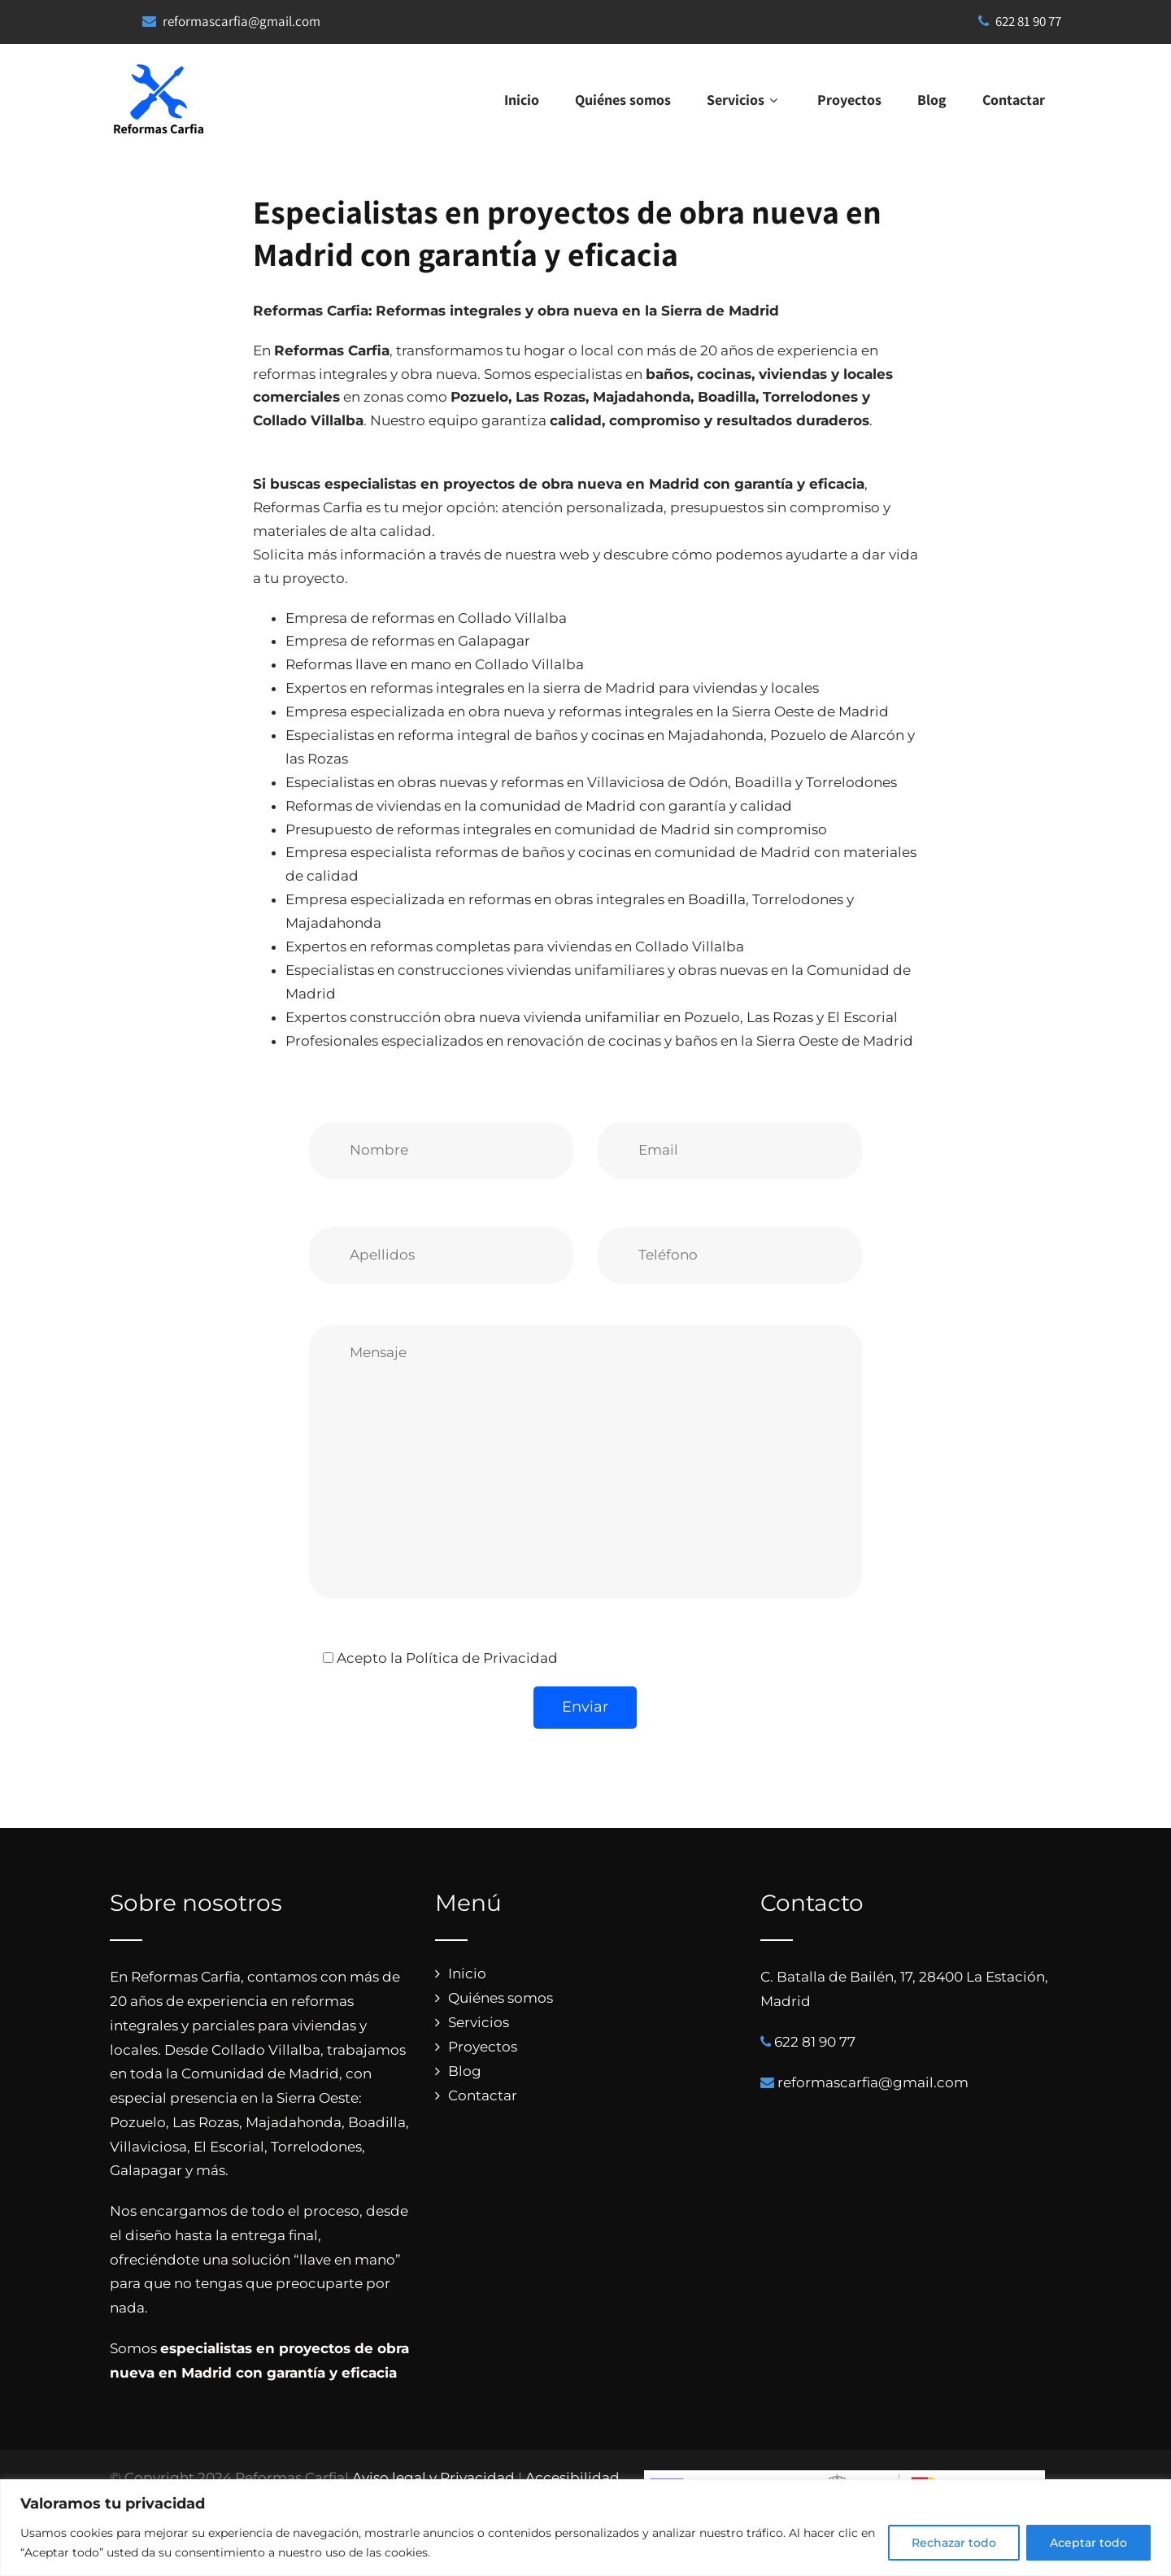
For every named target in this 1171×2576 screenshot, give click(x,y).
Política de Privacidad (482, 1658)
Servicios (744, 99)
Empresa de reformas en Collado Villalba (426, 618)
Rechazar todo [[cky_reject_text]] (954, 2542)
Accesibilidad (572, 2477)
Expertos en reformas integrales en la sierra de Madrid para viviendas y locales (552, 688)
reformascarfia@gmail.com (241, 21)
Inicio (521, 99)
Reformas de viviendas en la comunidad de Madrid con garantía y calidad (538, 806)
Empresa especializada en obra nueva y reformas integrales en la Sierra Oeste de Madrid (587, 711)
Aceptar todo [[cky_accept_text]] (1088, 2542)
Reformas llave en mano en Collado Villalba (434, 664)
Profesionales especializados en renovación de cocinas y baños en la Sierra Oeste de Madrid (599, 1041)
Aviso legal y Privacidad (433, 2477)
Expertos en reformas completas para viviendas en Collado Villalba (514, 946)
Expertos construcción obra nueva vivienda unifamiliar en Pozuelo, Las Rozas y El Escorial (591, 1017)
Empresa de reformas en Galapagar (407, 641)
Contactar (1013, 99)
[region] (585, 2527)
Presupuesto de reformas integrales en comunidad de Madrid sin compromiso (556, 829)
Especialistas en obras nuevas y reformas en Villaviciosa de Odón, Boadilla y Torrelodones (591, 782)
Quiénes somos (623, 99)
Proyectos (849, 99)
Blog (932, 99)
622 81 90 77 (1019, 21)
